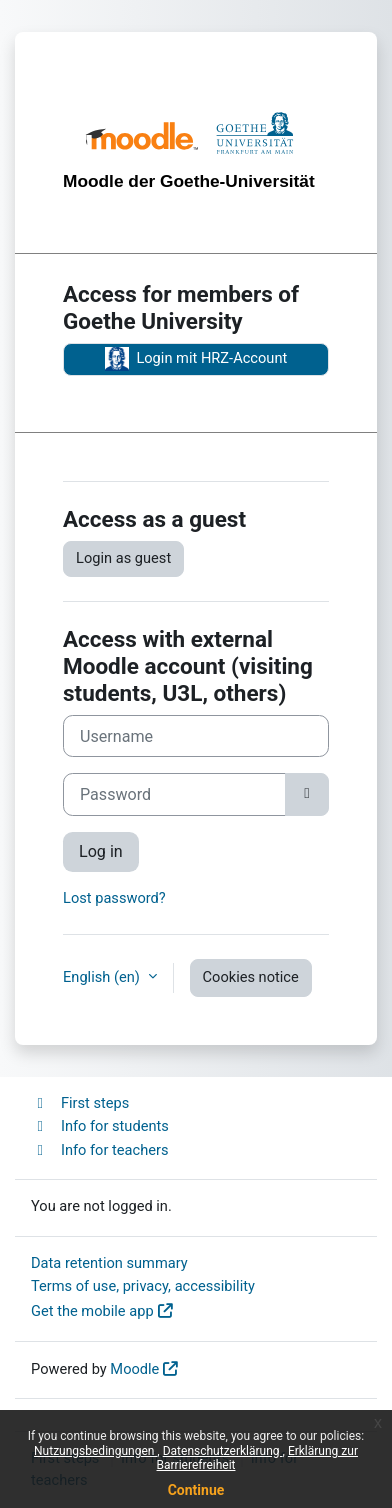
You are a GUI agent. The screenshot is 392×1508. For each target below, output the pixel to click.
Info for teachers (100, 1150)
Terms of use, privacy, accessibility (143, 1286)
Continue (196, 1490)
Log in (101, 851)
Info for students (100, 1126)
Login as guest (123, 558)
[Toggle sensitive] (307, 794)
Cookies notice (251, 977)
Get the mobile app (92, 1311)
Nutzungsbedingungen (95, 1451)
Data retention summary (109, 1263)
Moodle (134, 1369)
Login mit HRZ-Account (196, 359)
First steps (80, 1103)
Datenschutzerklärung (223, 1451)
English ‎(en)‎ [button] (103, 977)
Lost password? (114, 898)
